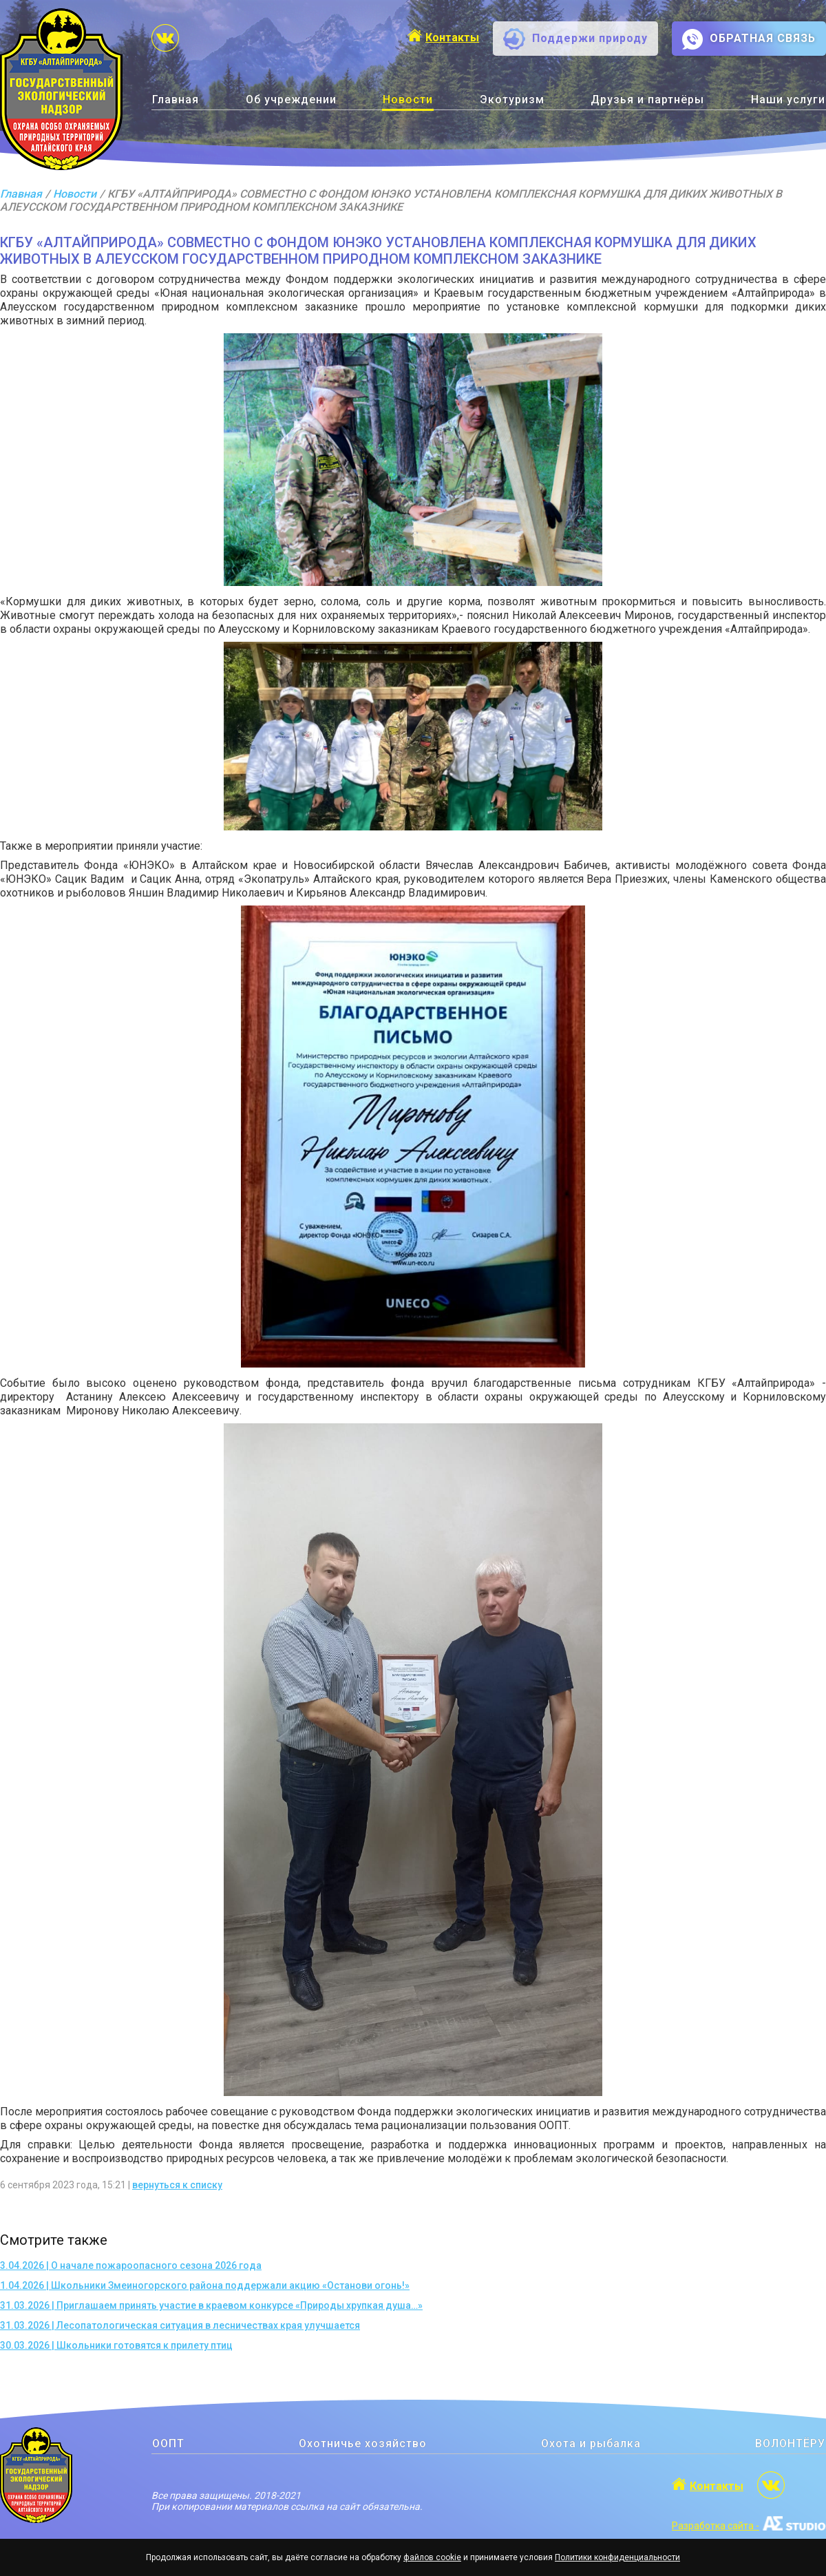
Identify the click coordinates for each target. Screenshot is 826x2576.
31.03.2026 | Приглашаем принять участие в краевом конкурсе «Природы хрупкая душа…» (211, 2305)
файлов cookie (432, 2557)
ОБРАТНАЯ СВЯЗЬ (763, 38)
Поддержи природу (590, 38)
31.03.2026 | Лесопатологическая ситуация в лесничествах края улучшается (180, 2325)
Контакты (452, 37)
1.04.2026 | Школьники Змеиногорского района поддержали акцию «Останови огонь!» (205, 2285)
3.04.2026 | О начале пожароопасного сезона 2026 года (131, 2265)
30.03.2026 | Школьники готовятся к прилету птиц (116, 2345)
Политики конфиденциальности (617, 2557)
